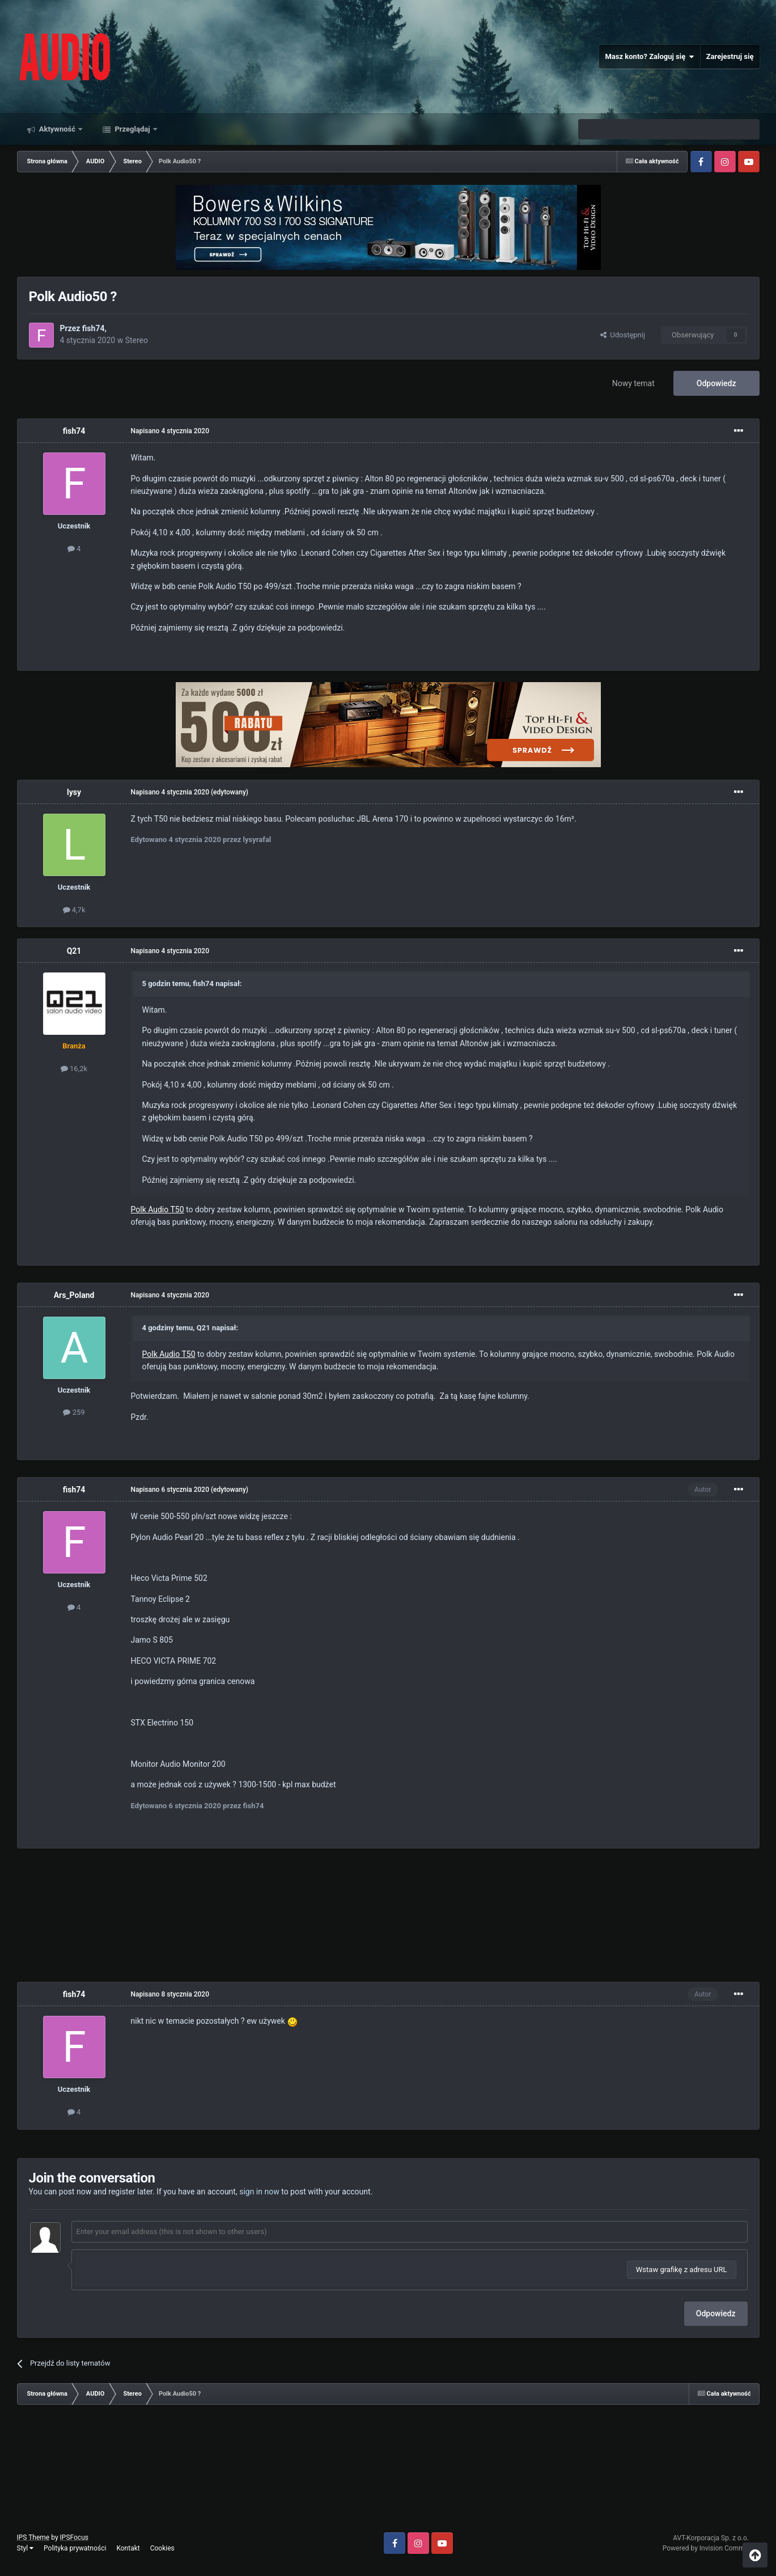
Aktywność (57, 129)
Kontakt (127, 2548)
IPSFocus (74, 2537)
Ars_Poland (74, 1295)
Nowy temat (633, 383)
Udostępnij (622, 335)
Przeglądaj (132, 129)
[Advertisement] (388, 1916)
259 (73, 1412)
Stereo (136, 340)
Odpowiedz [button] (716, 2313)
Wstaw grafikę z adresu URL (681, 2269)
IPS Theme (33, 2537)
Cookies (162, 2548)
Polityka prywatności (75, 2548)
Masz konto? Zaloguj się (649, 57)
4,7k (74, 910)
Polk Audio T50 (157, 1209)
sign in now (259, 2191)
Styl (25, 2548)
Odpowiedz (716, 383)
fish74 (93, 328)
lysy (74, 792)
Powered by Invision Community (711, 2548)
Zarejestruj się (730, 56)
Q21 (74, 950)
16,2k (74, 1068)
